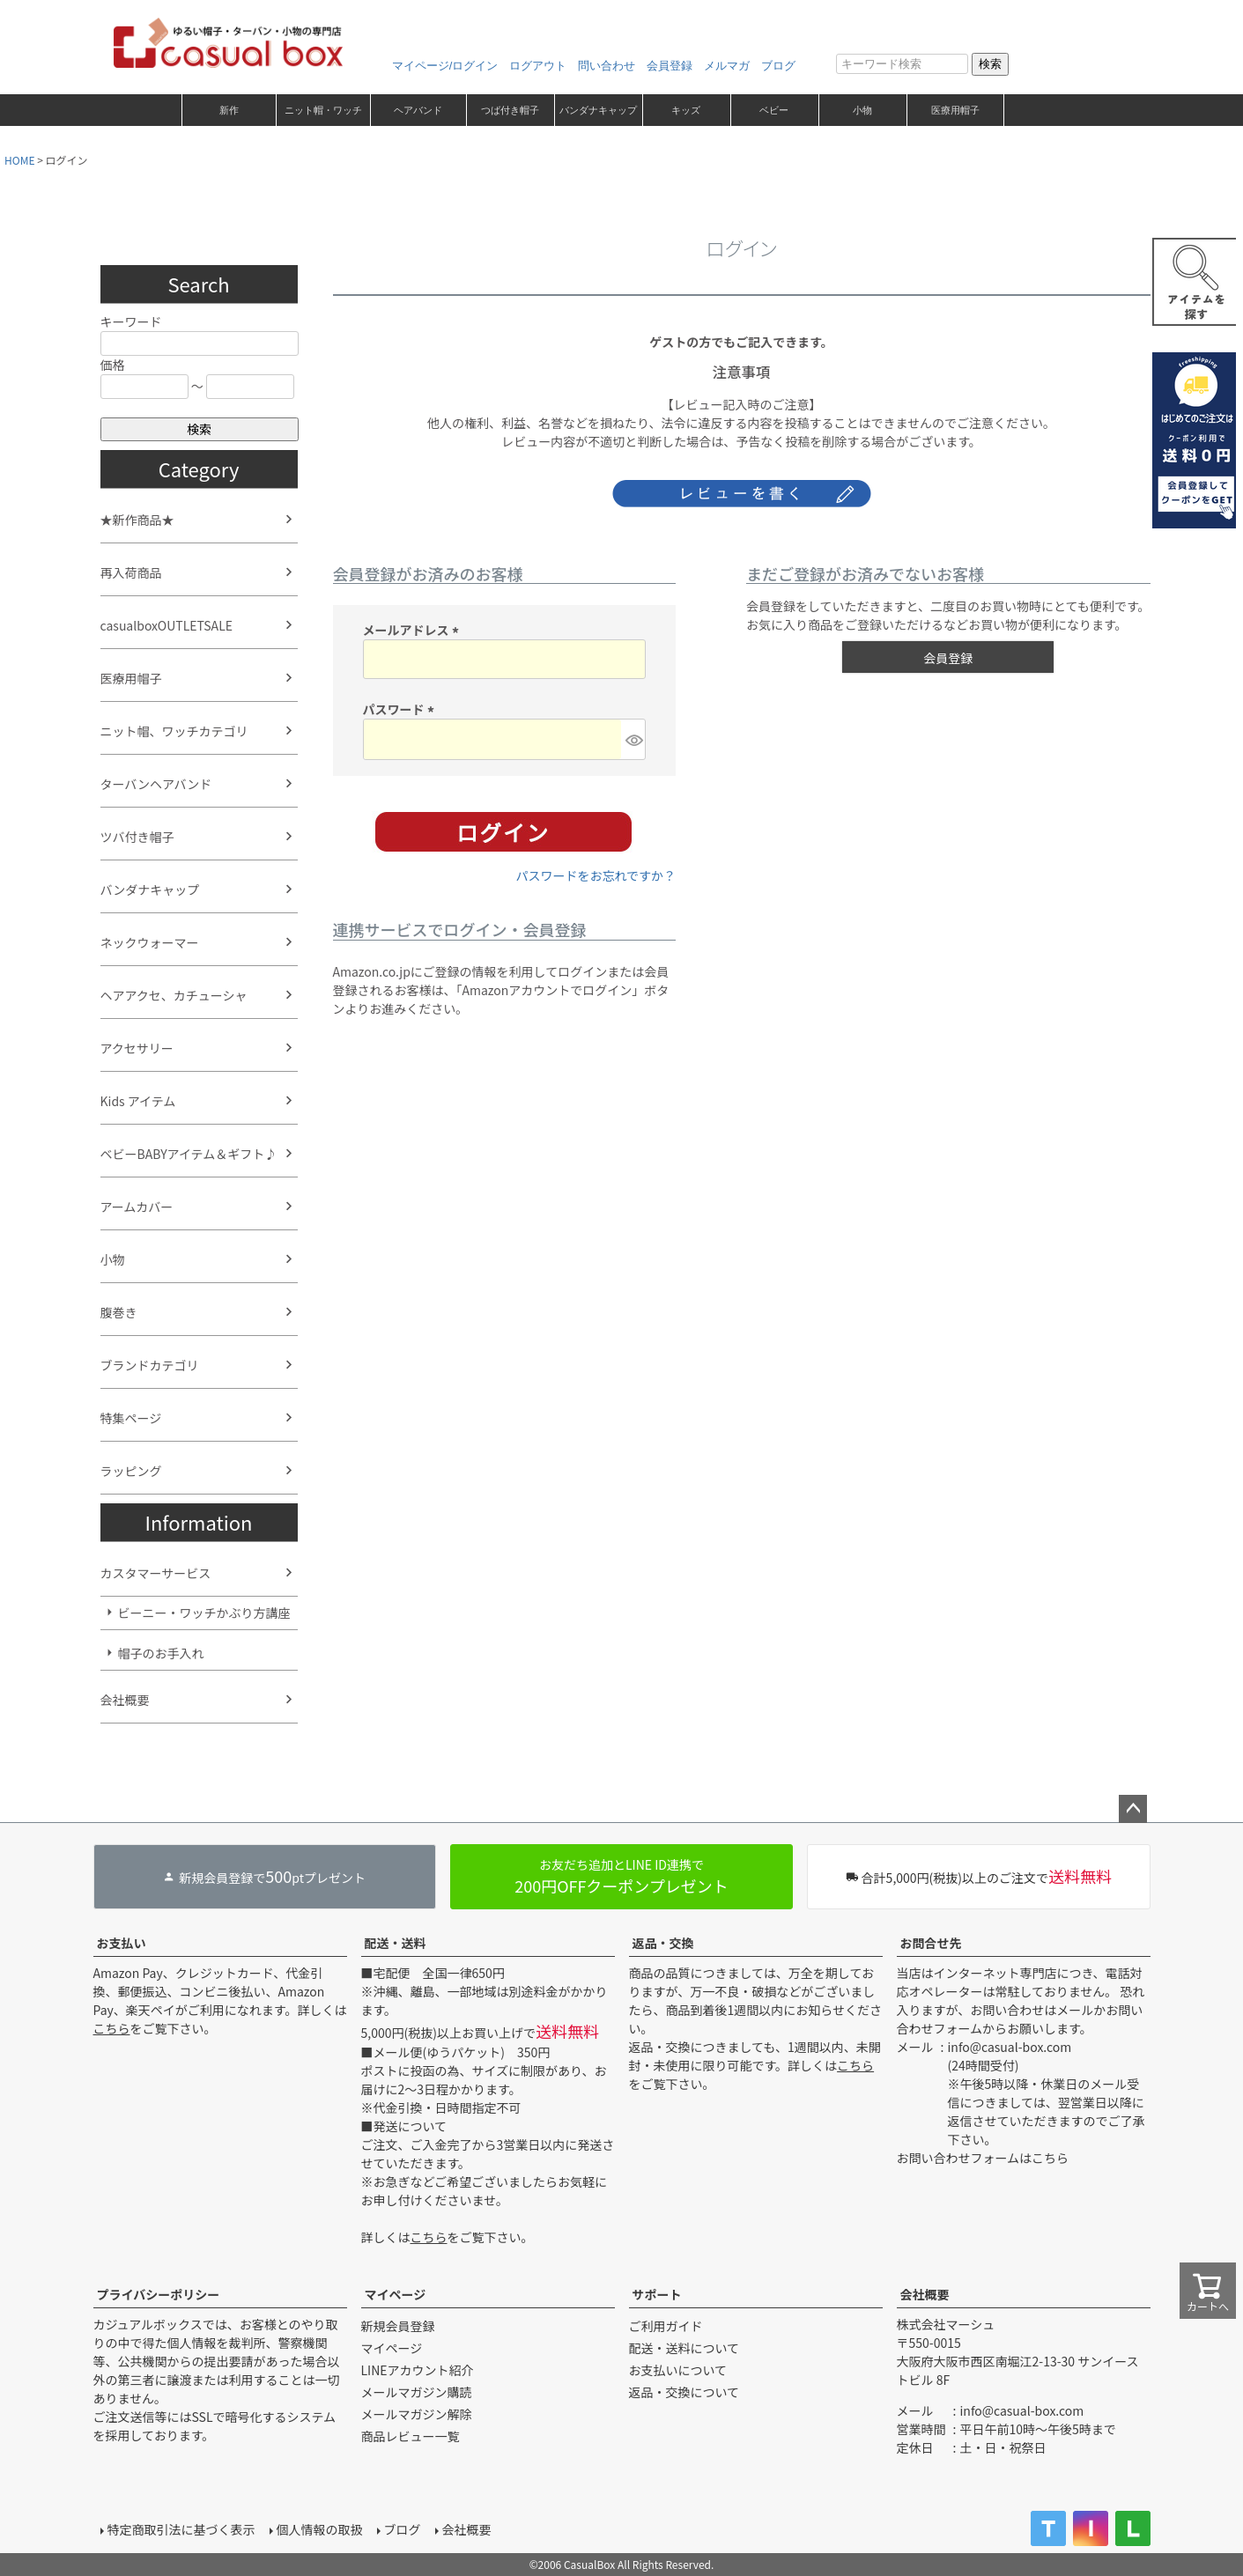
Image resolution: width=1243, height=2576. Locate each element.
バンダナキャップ (598, 110)
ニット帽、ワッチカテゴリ (174, 731)
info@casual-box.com (1010, 2047)
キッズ (685, 110)
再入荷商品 (131, 572)
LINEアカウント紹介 (417, 2370)
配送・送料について (684, 2348)
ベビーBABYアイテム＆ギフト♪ (188, 1154)
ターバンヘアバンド (156, 784)
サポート (657, 2294)
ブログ (778, 65)
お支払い (121, 1943)
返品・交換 (663, 1943)
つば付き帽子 (510, 110)
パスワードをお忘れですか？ (595, 875)
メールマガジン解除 (416, 2414)
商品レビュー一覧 (410, 2436)
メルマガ (727, 65)
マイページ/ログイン (445, 65)
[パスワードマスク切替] (633, 739)
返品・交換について (684, 2392)
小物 (862, 110)
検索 (990, 63)
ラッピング (131, 1471)
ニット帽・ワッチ (323, 110)
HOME (19, 159)
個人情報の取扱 (320, 2529)
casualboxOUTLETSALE (166, 625)
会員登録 (669, 65)
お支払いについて (678, 2370)
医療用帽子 (955, 110)
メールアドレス (413, 629)
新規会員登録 (398, 2326)
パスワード (401, 709)
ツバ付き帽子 (137, 836)
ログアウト (537, 65)
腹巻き (118, 1312)
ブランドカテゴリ (149, 1365)
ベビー (773, 110)
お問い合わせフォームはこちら (983, 2157)
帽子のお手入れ (161, 1653)
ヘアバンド (418, 110)
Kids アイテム (138, 1101)
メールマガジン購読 (416, 2392)
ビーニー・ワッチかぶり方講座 (204, 1612)
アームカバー (137, 1206)
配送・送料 (395, 1943)
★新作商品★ (137, 519)
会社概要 (125, 1700)
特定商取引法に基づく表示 (181, 2529)
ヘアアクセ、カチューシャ (174, 995)
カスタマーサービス (155, 1573)
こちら (111, 2028)
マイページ (395, 2294)
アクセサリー (137, 1048)
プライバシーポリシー (158, 2294)
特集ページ (131, 1418)
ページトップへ (1133, 1809)
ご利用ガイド (666, 2326)
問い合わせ (606, 65)
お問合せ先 (931, 1943)
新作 (229, 110)
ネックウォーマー (149, 942)
